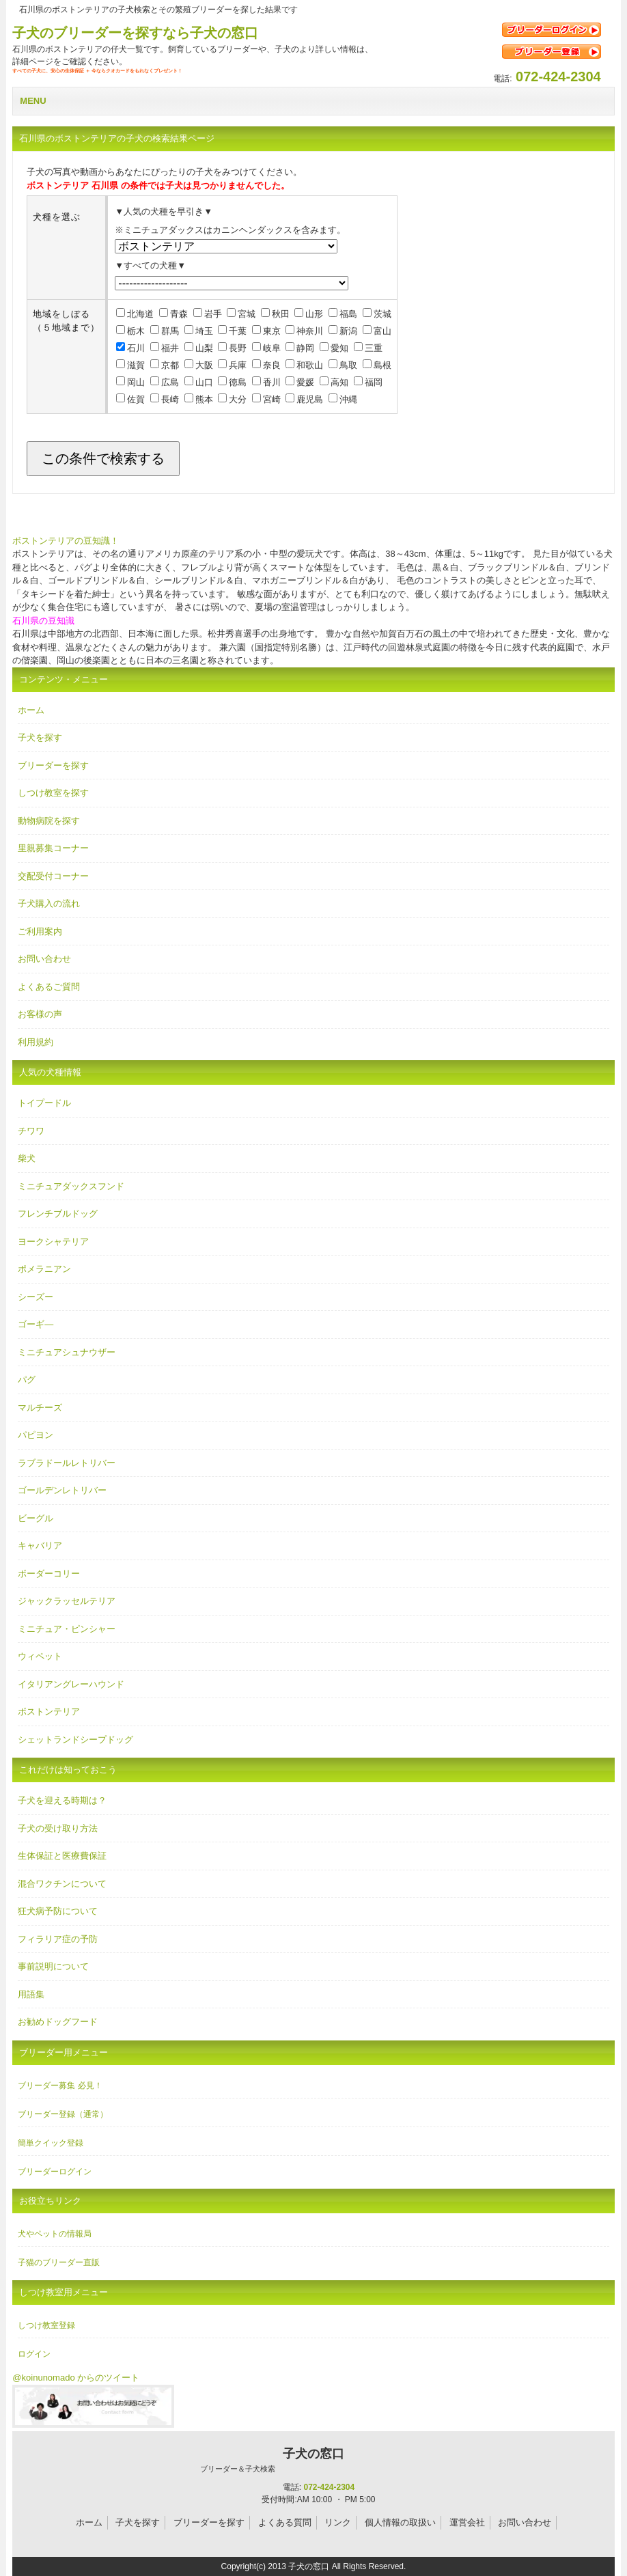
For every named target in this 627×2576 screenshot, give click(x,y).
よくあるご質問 (49, 987)
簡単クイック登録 (50, 2143)
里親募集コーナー (53, 848)
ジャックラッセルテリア (66, 1601)
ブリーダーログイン (55, 2171)
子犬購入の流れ (49, 903)
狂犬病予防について (58, 1911)
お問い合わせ (44, 959)
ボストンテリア (49, 1711)
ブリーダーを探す (53, 765)
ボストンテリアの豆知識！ (65, 541)
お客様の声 (40, 1014)
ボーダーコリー (49, 1573)
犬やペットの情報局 (55, 2234)
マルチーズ (40, 1407)
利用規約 (35, 1042)
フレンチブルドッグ (58, 1213)
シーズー (35, 1297)
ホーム (31, 710)
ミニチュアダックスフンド (71, 1186)
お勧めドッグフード (58, 2022)
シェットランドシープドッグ (75, 1739)
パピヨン (35, 1435)
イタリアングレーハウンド (71, 1684)
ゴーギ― (35, 1324)
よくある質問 (284, 2522)
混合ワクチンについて (62, 1884)
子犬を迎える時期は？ (62, 1800)
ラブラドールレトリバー (66, 1463)
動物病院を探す (49, 821)
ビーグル (35, 1518)
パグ (27, 1379)
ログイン (34, 2354)
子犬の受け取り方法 (58, 1828)
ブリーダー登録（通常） (63, 2114)
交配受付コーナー (53, 876)
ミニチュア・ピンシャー (66, 1629)
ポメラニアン (44, 1269)
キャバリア (40, 1545)
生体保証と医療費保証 (62, 1856)
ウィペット (40, 1656)
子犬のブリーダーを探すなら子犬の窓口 (135, 32)
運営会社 (467, 2522)
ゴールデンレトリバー (62, 1490)
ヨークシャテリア (53, 1241)
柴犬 (27, 1158)
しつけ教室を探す (53, 793)
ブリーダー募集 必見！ (60, 2085)
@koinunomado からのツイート (75, 2377)
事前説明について (53, 1966)
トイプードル (44, 1103)
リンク (337, 2522)
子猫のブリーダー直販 (59, 2262)
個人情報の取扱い (400, 2522)
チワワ (31, 1131)
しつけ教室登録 (46, 2325)
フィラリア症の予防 (58, 1939)
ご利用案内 (40, 931)
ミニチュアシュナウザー (66, 1352)
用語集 (31, 1994)
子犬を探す (40, 737)
